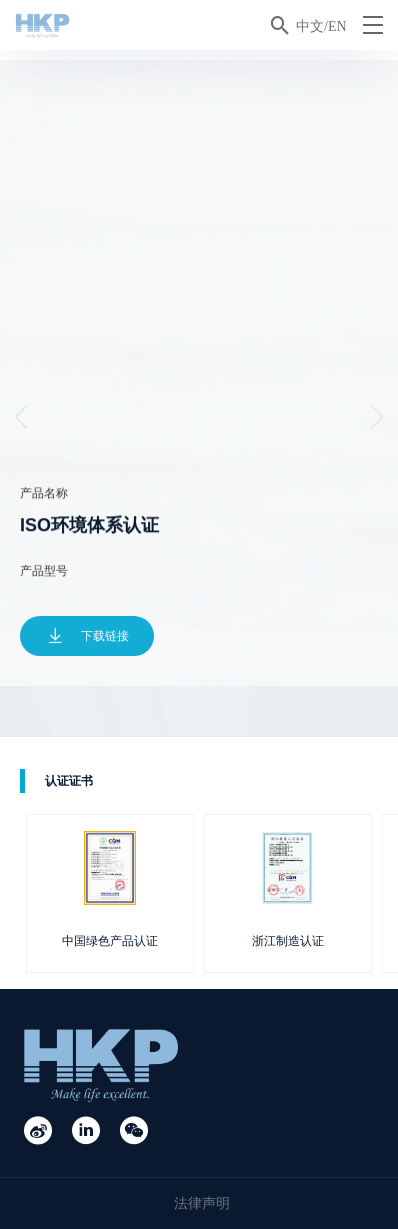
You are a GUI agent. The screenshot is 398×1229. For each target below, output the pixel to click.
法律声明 (202, 1203)
